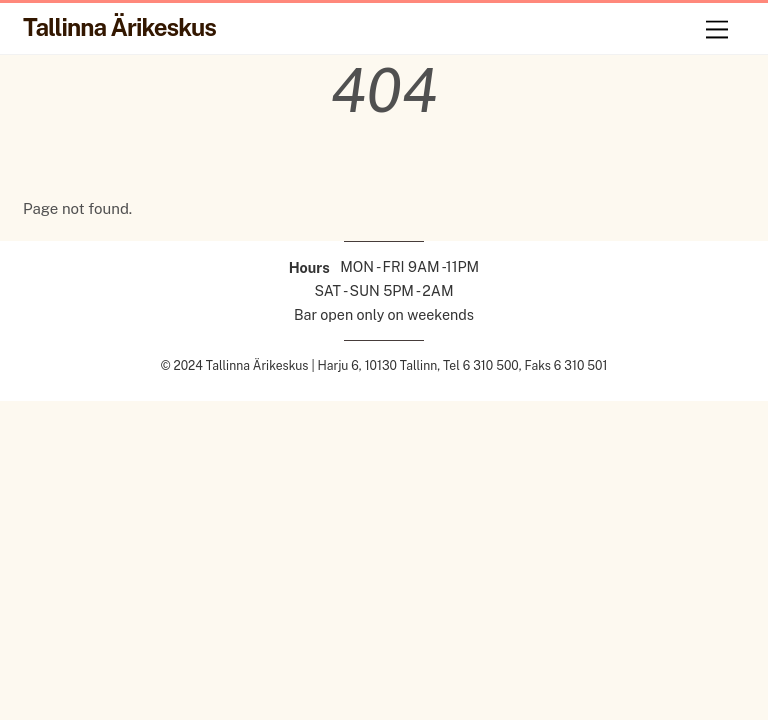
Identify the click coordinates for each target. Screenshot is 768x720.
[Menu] (717, 29)
